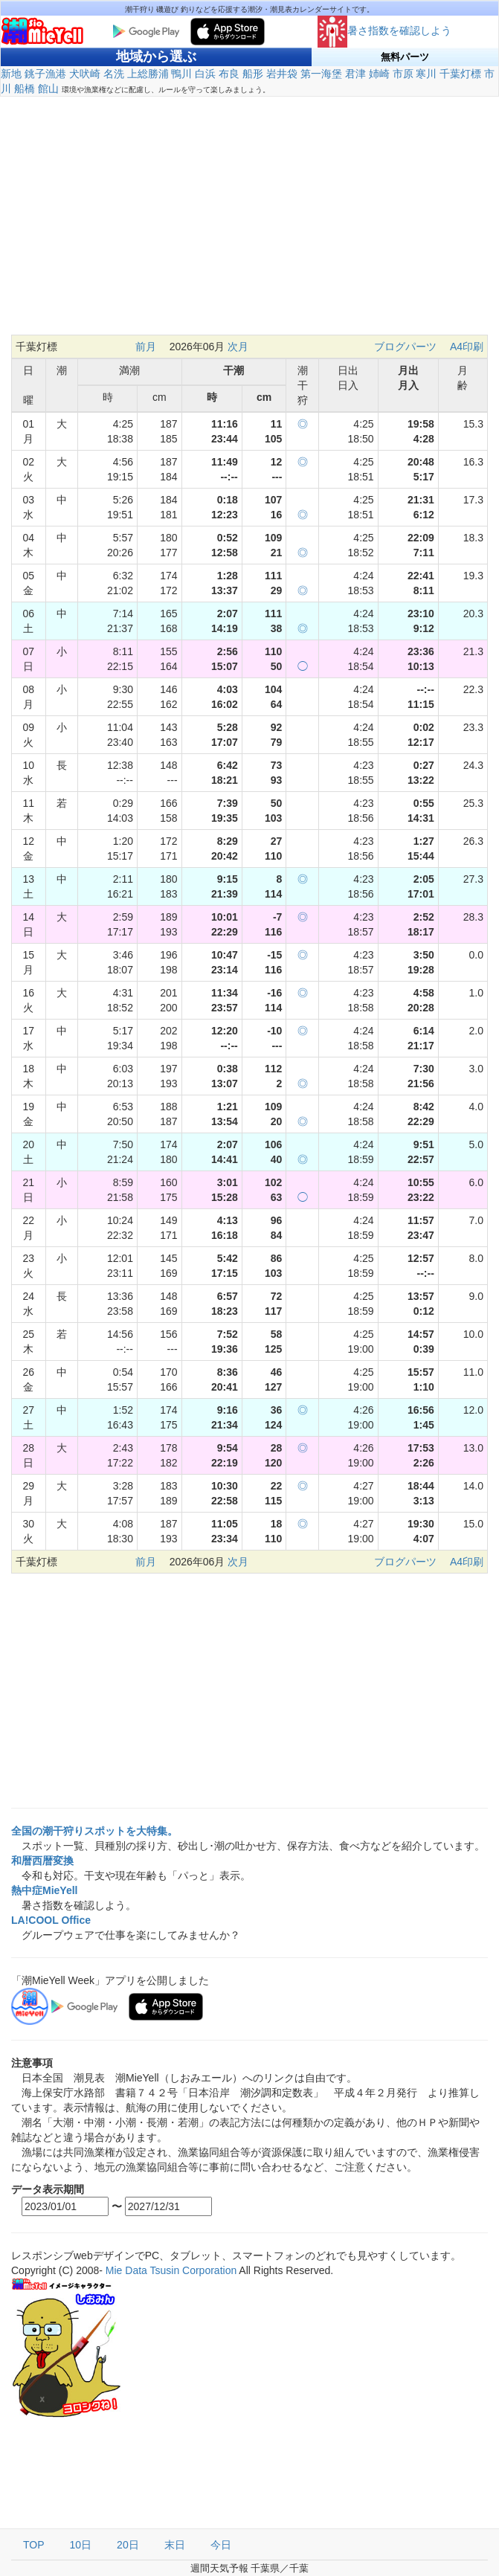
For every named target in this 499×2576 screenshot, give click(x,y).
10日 (81, 2545)
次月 (238, 346)
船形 (252, 74)
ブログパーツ (405, 346)
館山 (48, 88)
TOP (34, 2545)
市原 (403, 74)
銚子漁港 (45, 74)
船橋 (24, 88)
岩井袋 (281, 74)
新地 (11, 74)
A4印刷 (466, 346)
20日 (128, 2545)
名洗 (113, 74)
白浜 (205, 74)
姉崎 (379, 74)
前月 (145, 346)
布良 (229, 74)
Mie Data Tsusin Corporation (171, 2270)
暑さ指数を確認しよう (384, 30)
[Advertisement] (249, 223)
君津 (355, 74)
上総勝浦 (148, 74)
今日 (220, 2545)
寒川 (426, 74)
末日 (174, 2545)
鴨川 (181, 74)
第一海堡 (321, 74)
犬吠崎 (84, 74)
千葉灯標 (460, 74)
